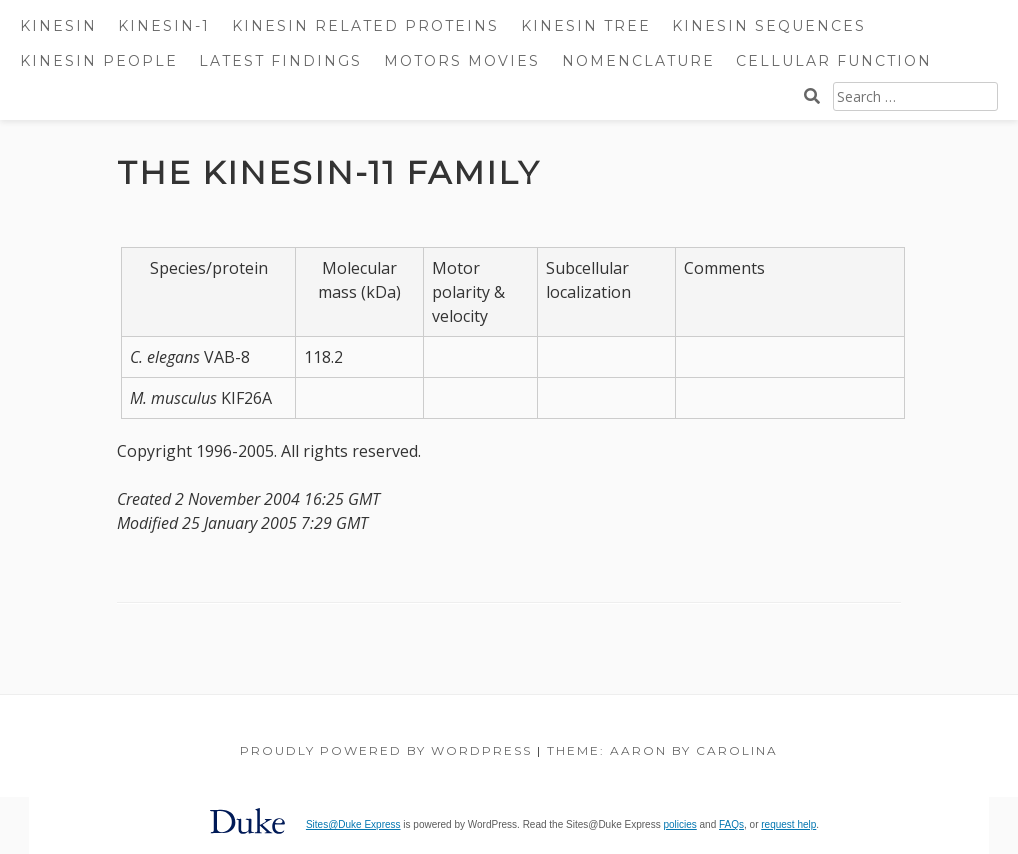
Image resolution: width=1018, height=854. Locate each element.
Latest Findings (280, 61)
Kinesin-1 (164, 26)
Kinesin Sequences (769, 26)
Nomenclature (638, 61)
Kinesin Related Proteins (365, 26)
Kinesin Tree (586, 26)
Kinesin (58, 26)
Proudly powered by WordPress (386, 750)
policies (679, 824)
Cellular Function (834, 61)
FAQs (731, 824)
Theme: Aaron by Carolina (662, 750)
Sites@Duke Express (353, 824)
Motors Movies (462, 61)
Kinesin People (99, 61)
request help (788, 824)
